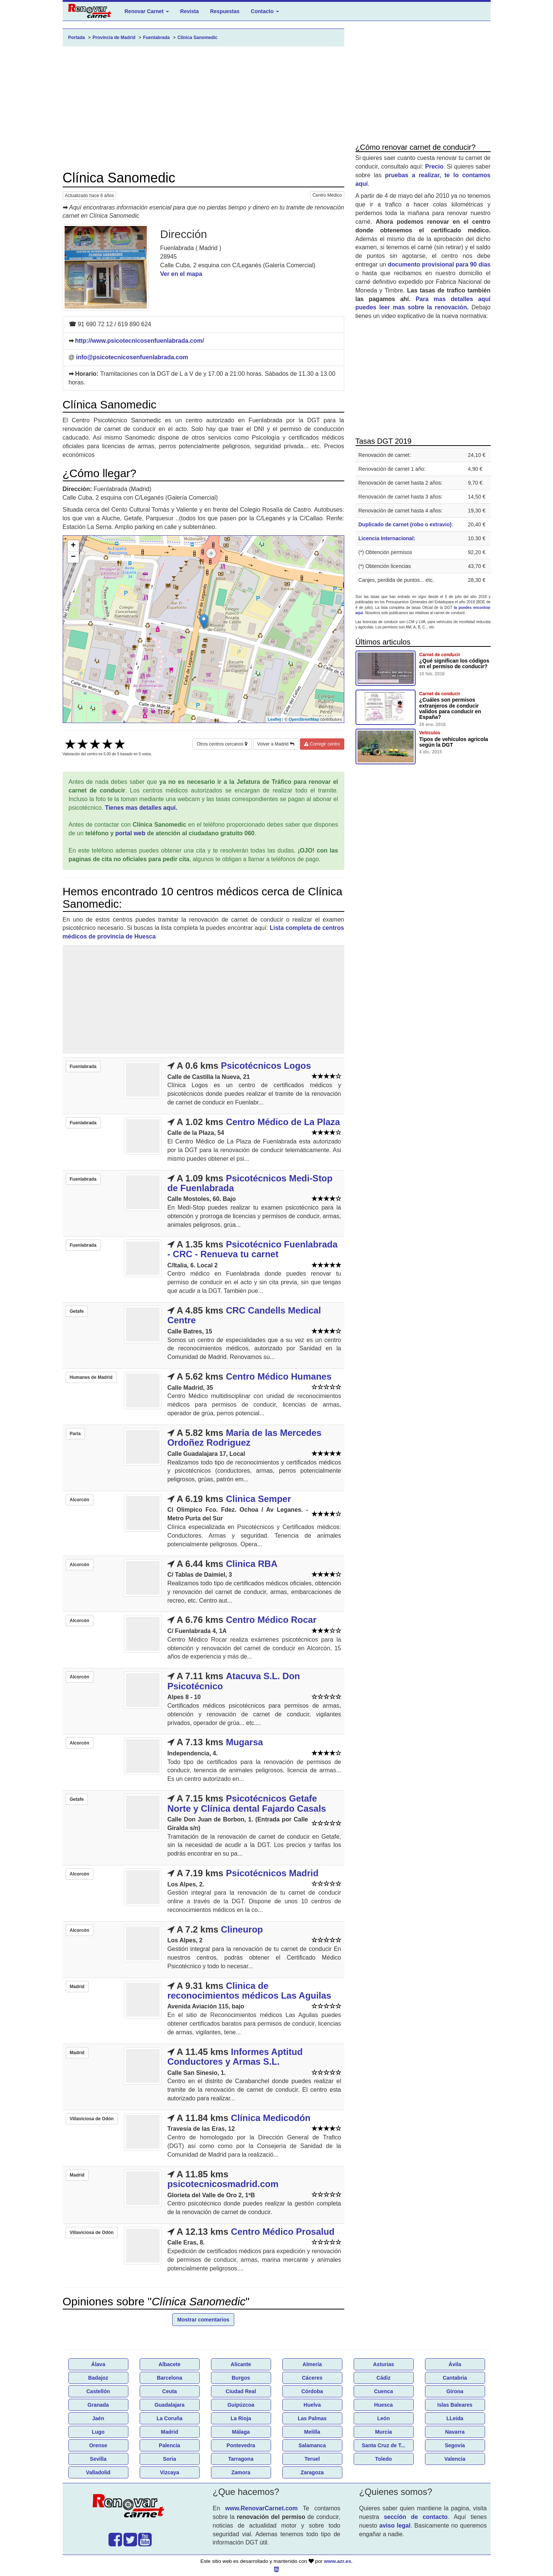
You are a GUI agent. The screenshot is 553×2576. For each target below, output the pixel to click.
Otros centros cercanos (222, 744)
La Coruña (169, 2418)
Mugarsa (244, 1742)
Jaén (98, 2418)
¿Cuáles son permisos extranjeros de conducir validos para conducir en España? (450, 708)
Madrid (169, 2432)
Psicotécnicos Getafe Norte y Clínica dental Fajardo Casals (246, 1803)
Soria (169, 2459)
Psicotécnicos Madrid (272, 1873)
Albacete (169, 2364)
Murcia (383, 2432)
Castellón (98, 2391)
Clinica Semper (258, 1499)
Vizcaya (169, 2472)
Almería (312, 2364)
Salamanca (312, 2445)
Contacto (265, 11)
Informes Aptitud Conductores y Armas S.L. (235, 2057)
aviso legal (394, 2525)
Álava (98, 2364)
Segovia (455, 2445)
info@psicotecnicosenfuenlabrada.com (132, 357)
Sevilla (98, 2459)
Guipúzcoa (241, 2405)
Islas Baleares (454, 2405)
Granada (98, 2405)
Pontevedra (240, 2445)
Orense (98, 2445)
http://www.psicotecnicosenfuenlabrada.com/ (139, 340)
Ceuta (169, 2391)
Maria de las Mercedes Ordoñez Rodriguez (244, 1438)
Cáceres (312, 2378)
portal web (130, 833)
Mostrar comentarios (203, 2320)
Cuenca (383, 2391)
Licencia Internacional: (387, 538)
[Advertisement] (203, 108)
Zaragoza (312, 2472)
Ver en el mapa (181, 274)
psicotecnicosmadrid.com (223, 2184)
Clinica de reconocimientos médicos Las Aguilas (249, 1991)
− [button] (73, 557)
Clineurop (242, 1929)
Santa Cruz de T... (383, 2445)
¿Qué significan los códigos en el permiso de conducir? (454, 663)
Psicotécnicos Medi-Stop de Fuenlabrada (250, 1183)
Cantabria (455, 2378)
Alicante (241, 2364)
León (383, 2418)
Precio (434, 166)
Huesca (383, 2405)
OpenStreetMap (304, 719)
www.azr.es (337, 2561)
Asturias (383, 2364)
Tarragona (240, 2459)
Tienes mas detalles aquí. (141, 807)
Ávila (455, 2364)
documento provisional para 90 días (439, 264)
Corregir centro (322, 744)
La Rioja (241, 2418)
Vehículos (429, 732)
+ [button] (73, 545)
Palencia (169, 2445)
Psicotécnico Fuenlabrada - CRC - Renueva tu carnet (252, 1249)
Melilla (312, 2432)
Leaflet (274, 719)
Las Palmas (312, 2418)
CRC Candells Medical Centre (244, 1315)
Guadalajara (169, 2405)
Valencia (454, 2459)
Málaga (241, 2432)
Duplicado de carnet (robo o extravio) (405, 524)
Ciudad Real (241, 2391)
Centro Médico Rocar (271, 1620)
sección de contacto (416, 2517)
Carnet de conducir (439, 654)
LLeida (454, 2418)
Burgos (241, 2378)
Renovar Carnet (147, 11)
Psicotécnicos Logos (266, 1066)
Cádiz (383, 2378)
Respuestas (225, 11)
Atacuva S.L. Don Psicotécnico (233, 1681)
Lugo (98, 2432)
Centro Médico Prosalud (283, 2232)
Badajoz (98, 2378)
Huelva (312, 2405)
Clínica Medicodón (270, 2118)
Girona (454, 2391)
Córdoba (312, 2391)
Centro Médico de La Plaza (283, 1122)
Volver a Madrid (275, 744)
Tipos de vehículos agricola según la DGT (453, 742)
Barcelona (169, 2378)
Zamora (240, 2472)
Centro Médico (327, 195)
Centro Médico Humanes (278, 1376)
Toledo (383, 2459)
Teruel (312, 2459)
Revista (189, 11)
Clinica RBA (251, 1564)
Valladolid (98, 2472)
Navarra (454, 2432)
